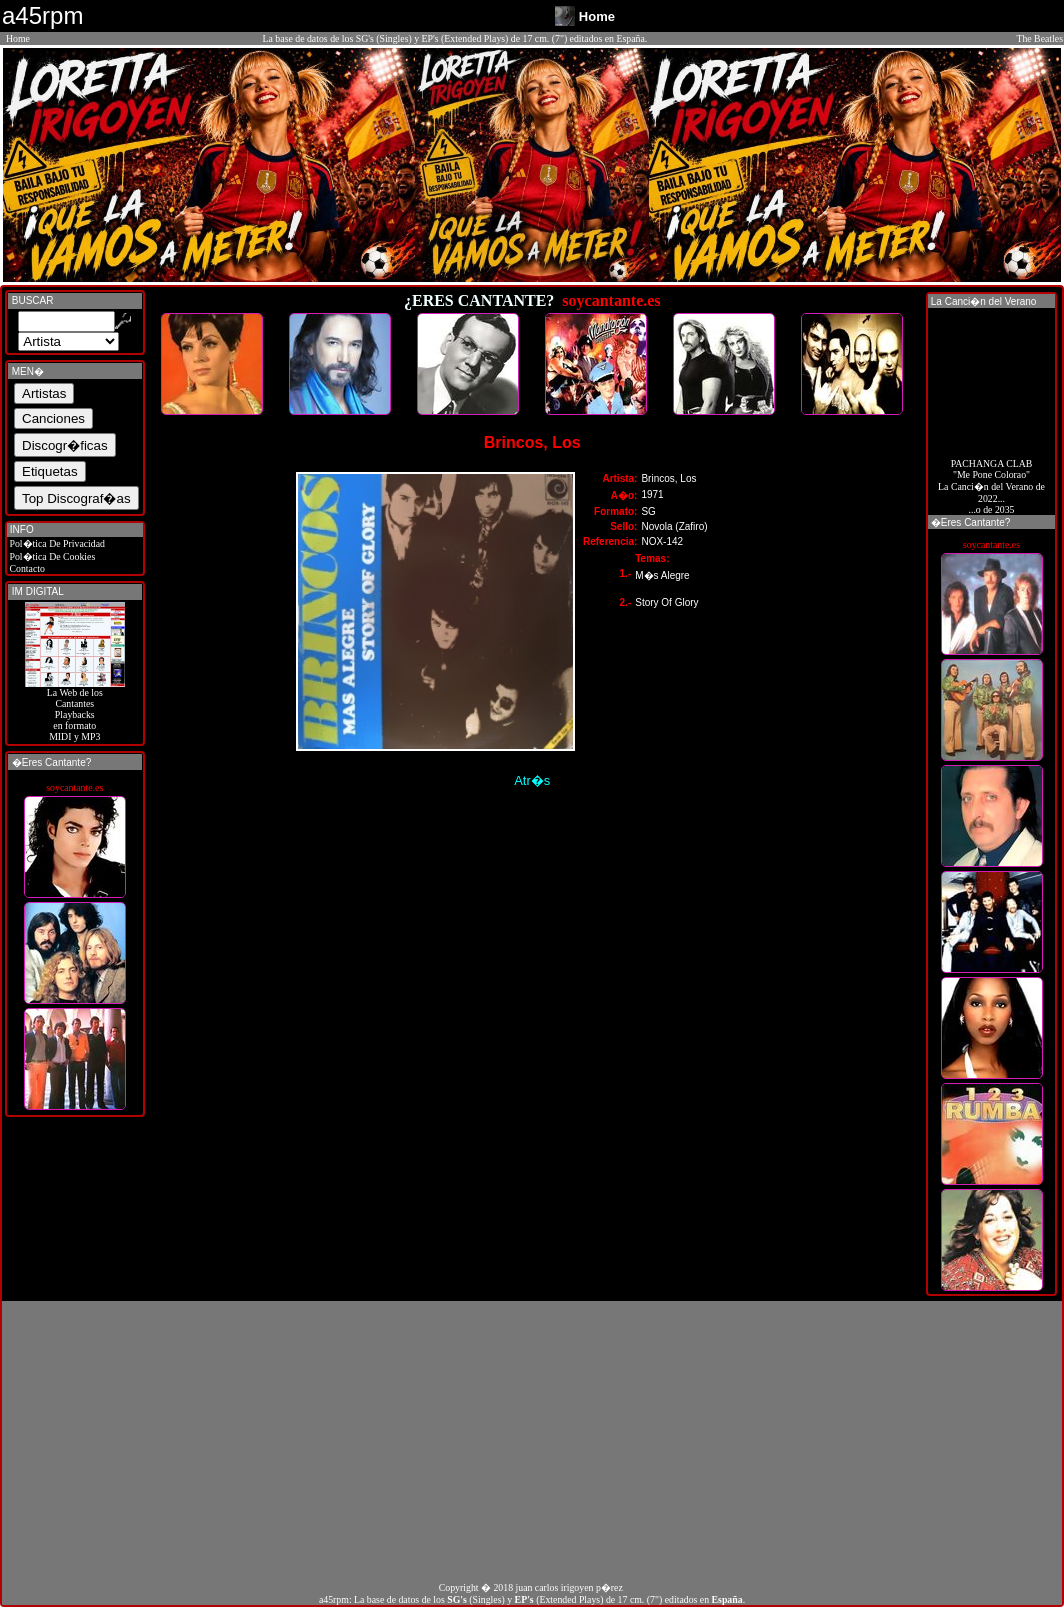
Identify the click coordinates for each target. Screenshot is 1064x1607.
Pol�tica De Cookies (51, 556)
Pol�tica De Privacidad (56, 543)
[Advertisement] (532, 1441)
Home (18, 38)
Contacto (26, 568)
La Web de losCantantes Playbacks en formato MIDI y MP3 (75, 710)
